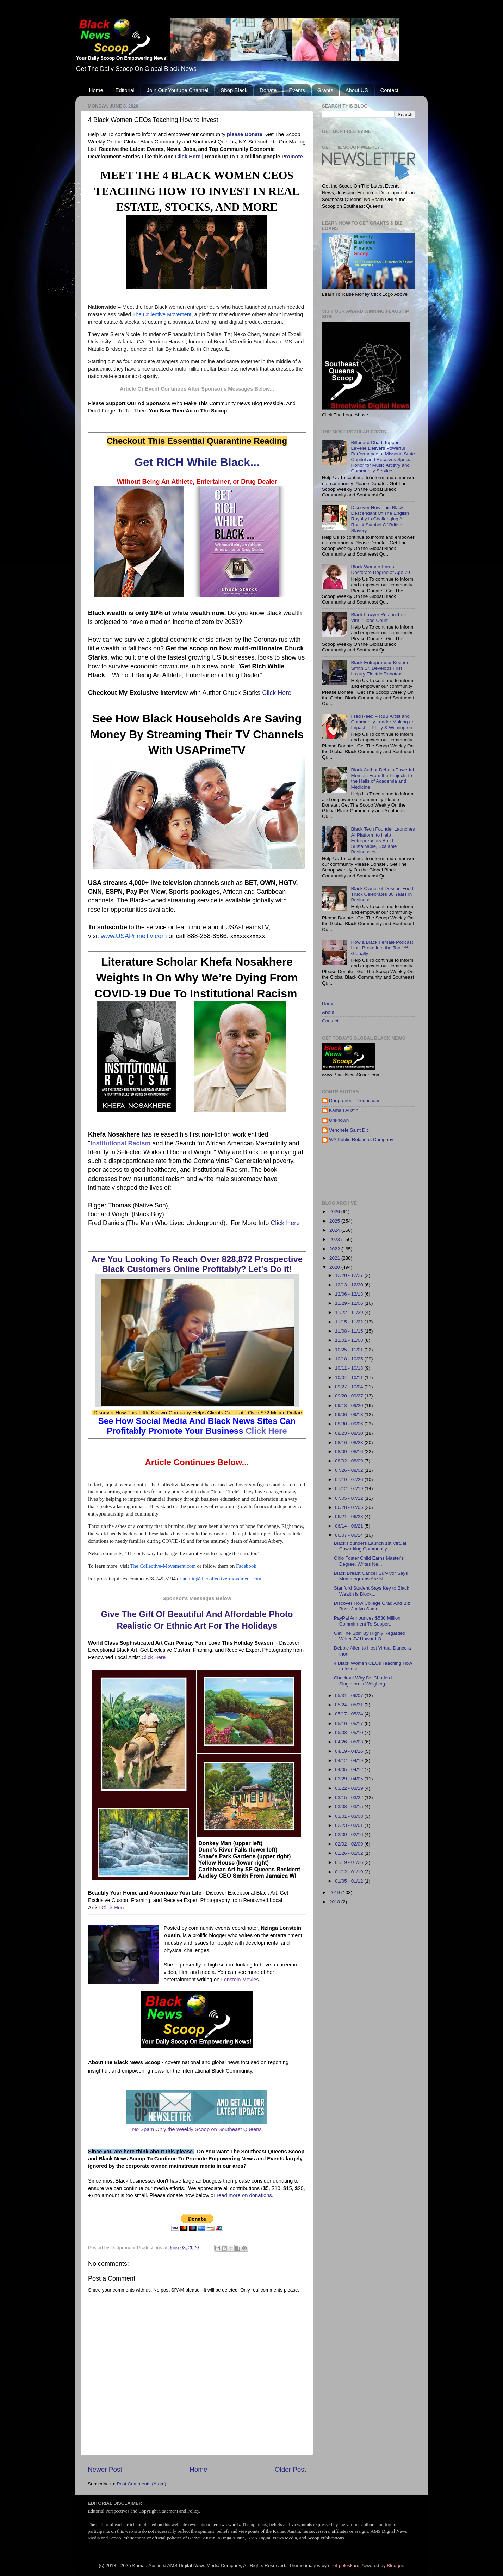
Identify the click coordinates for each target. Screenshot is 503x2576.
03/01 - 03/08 (349, 1816)
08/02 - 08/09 (349, 1460)
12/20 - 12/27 (349, 1275)
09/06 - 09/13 (349, 1414)
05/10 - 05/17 (349, 1723)
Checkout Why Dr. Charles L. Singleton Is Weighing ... (364, 1680)
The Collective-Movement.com (162, 1566)
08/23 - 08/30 (349, 1433)
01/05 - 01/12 (349, 1881)
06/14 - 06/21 (349, 1526)
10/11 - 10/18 (349, 1368)
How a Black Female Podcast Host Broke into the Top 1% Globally (382, 948)
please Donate (244, 134)
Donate (268, 90)
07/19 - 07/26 (349, 1479)
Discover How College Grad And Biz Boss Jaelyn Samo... (372, 1606)
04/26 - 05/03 (349, 1741)
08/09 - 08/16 (349, 1451)
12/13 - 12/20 (349, 1284)
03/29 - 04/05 (349, 1778)
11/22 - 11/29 (349, 1312)
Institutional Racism (120, 1143)
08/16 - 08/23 (349, 1442)
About (328, 1012)
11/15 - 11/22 (349, 1321)
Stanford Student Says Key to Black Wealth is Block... (371, 1590)
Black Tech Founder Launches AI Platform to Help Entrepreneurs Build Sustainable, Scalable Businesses (383, 840)
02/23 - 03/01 (349, 1825)
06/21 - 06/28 (349, 1516)
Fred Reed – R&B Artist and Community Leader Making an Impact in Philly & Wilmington (382, 722)
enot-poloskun (343, 2565)
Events (297, 90)
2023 (335, 1239)
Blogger (395, 2565)
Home (96, 90)
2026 (335, 1211)
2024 (335, 1230)
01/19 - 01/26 (349, 1862)
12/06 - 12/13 (349, 1294)
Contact (389, 90)
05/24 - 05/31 (349, 1704)
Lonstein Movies (240, 1979)
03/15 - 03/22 (349, 1797)
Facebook (246, 1566)
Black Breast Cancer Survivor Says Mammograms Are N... (371, 1576)
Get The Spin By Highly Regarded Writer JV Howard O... (369, 1635)
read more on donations (244, 2195)
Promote (292, 156)
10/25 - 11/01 (349, 1349)
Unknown (339, 1120)
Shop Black (234, 90)
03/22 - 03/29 (349, 1788)
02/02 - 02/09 (349, 1844)
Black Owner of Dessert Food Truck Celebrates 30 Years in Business (382, 894)
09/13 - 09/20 (349, 1405)
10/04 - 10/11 (349, 1377)
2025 (335, 1221)
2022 (335, 1249)
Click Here (188, 156)
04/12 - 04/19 (349, 1760)
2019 (335, 1892)
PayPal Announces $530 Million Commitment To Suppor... (367, 1620)
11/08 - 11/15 (349, 1331)
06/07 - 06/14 (349, 1535)
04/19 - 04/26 (349, 1751)
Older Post (290, 2469)
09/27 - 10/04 (349, 1386)
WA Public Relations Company (361, 1139)
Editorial (125, 90)
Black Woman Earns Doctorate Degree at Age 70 (380, 569)
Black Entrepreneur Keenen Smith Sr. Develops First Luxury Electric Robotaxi (380, 668)
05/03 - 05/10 (349, 1732)
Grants (325, 90)
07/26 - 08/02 (349, 1470)
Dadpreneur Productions (354, 1100)
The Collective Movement (161, 314)
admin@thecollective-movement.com (221, 1578)
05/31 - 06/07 (349, 1695)
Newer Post (105, 2469)
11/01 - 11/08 (349, 1340)
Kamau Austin (343, 1110)
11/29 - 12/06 (349, 1303)
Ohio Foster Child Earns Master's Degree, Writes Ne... (369, 1560)
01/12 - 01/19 (349, 1871)
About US (357, 90)
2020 (335, 1267)
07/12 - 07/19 (349, 1488)
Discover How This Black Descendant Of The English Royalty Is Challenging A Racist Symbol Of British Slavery (380, 519)
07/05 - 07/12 (349, 1498)
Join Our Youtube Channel (177, 90)
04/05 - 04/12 (349, 1769)
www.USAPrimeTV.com (134, 936)
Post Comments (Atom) (141, 2483)
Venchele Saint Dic (349, 1130)
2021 (335, 1258)
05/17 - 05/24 (349, 1714)
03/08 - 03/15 (349, 1806)
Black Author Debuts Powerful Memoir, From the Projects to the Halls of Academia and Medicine (382, 778)
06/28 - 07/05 (349, 1507)
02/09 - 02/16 (349, 1834)
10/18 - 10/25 (349, 1359)
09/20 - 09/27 (349, 1396)
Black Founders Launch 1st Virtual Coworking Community (370, 1546)
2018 (335, 1901)
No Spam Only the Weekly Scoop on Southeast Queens (197, 2129)
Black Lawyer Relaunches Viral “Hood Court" (378, 617)
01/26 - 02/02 (349, 1853)
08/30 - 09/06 (349, 1423)
